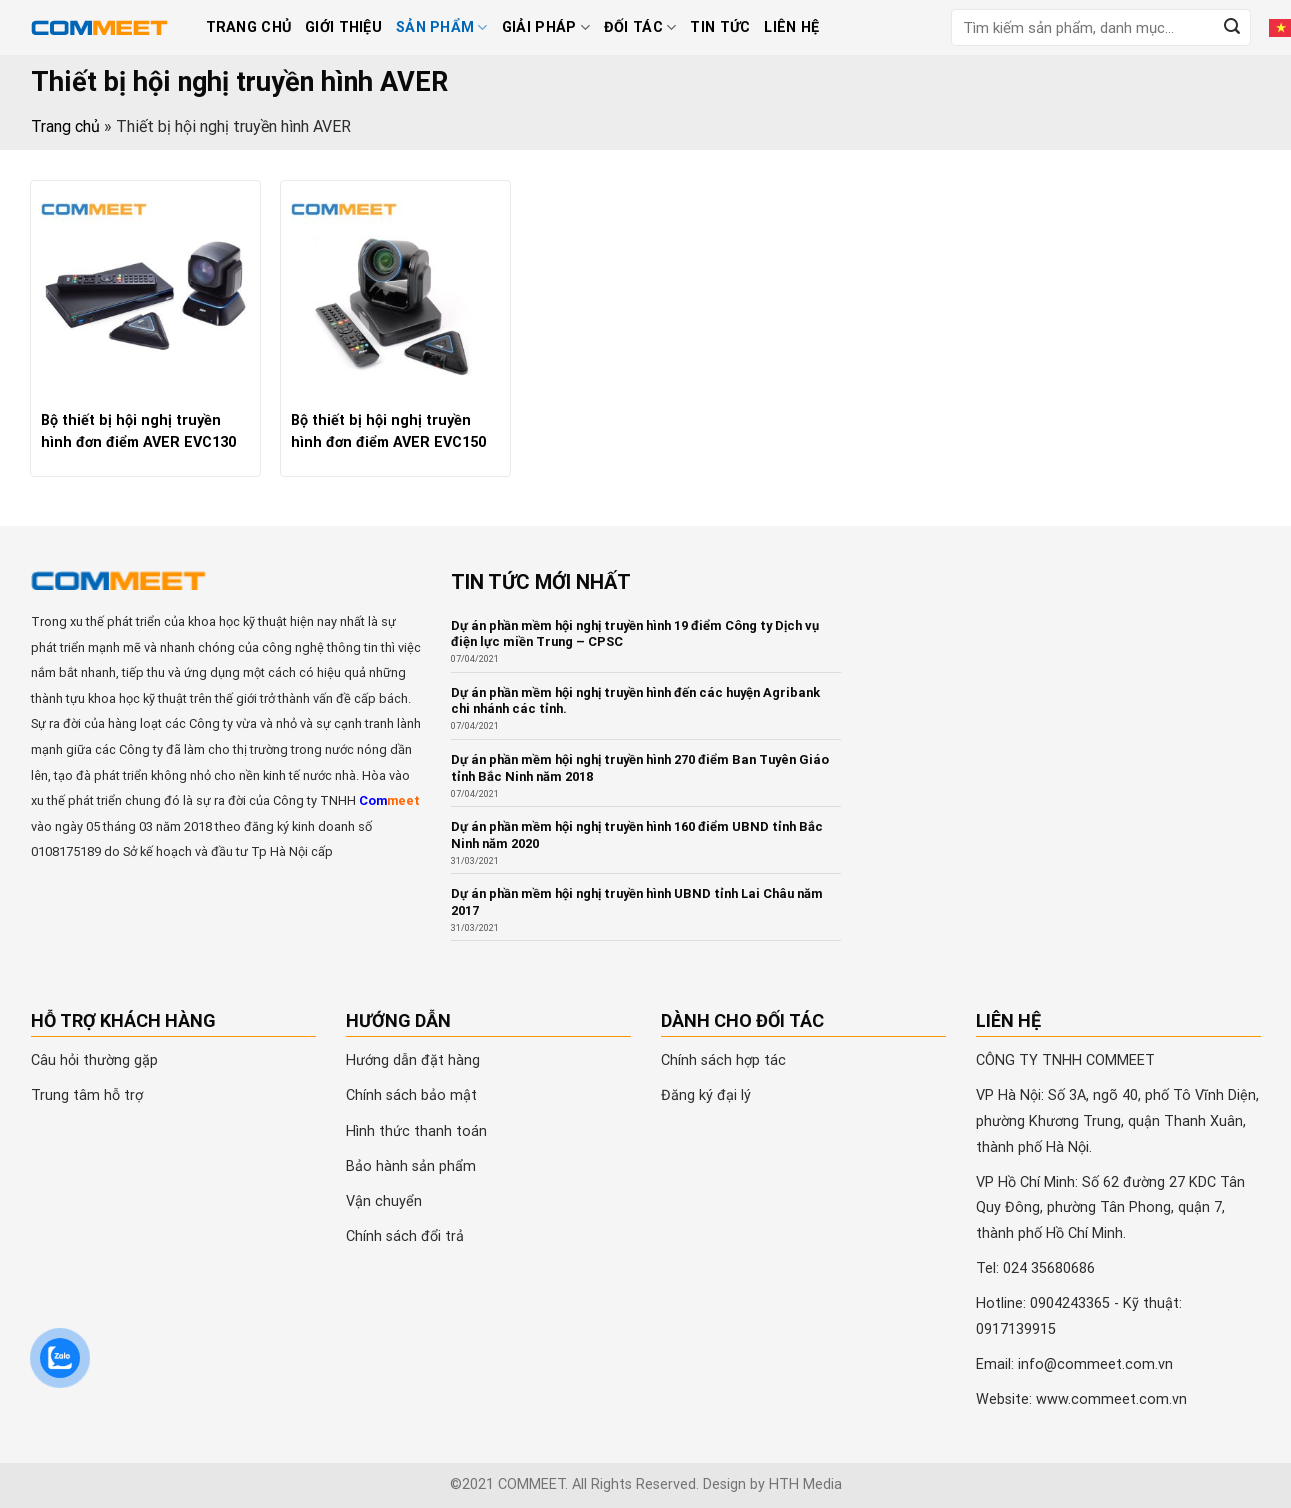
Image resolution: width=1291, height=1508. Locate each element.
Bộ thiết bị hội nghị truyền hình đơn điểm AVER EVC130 (138, 431)
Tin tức (720, 27)
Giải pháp (546, 27)
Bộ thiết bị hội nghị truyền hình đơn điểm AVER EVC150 (388, 431)
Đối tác (640, 27)
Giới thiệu (343, 27)
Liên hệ (791, 27)
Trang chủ (249, 27)
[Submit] (1232, 28)
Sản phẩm (442, 27)
